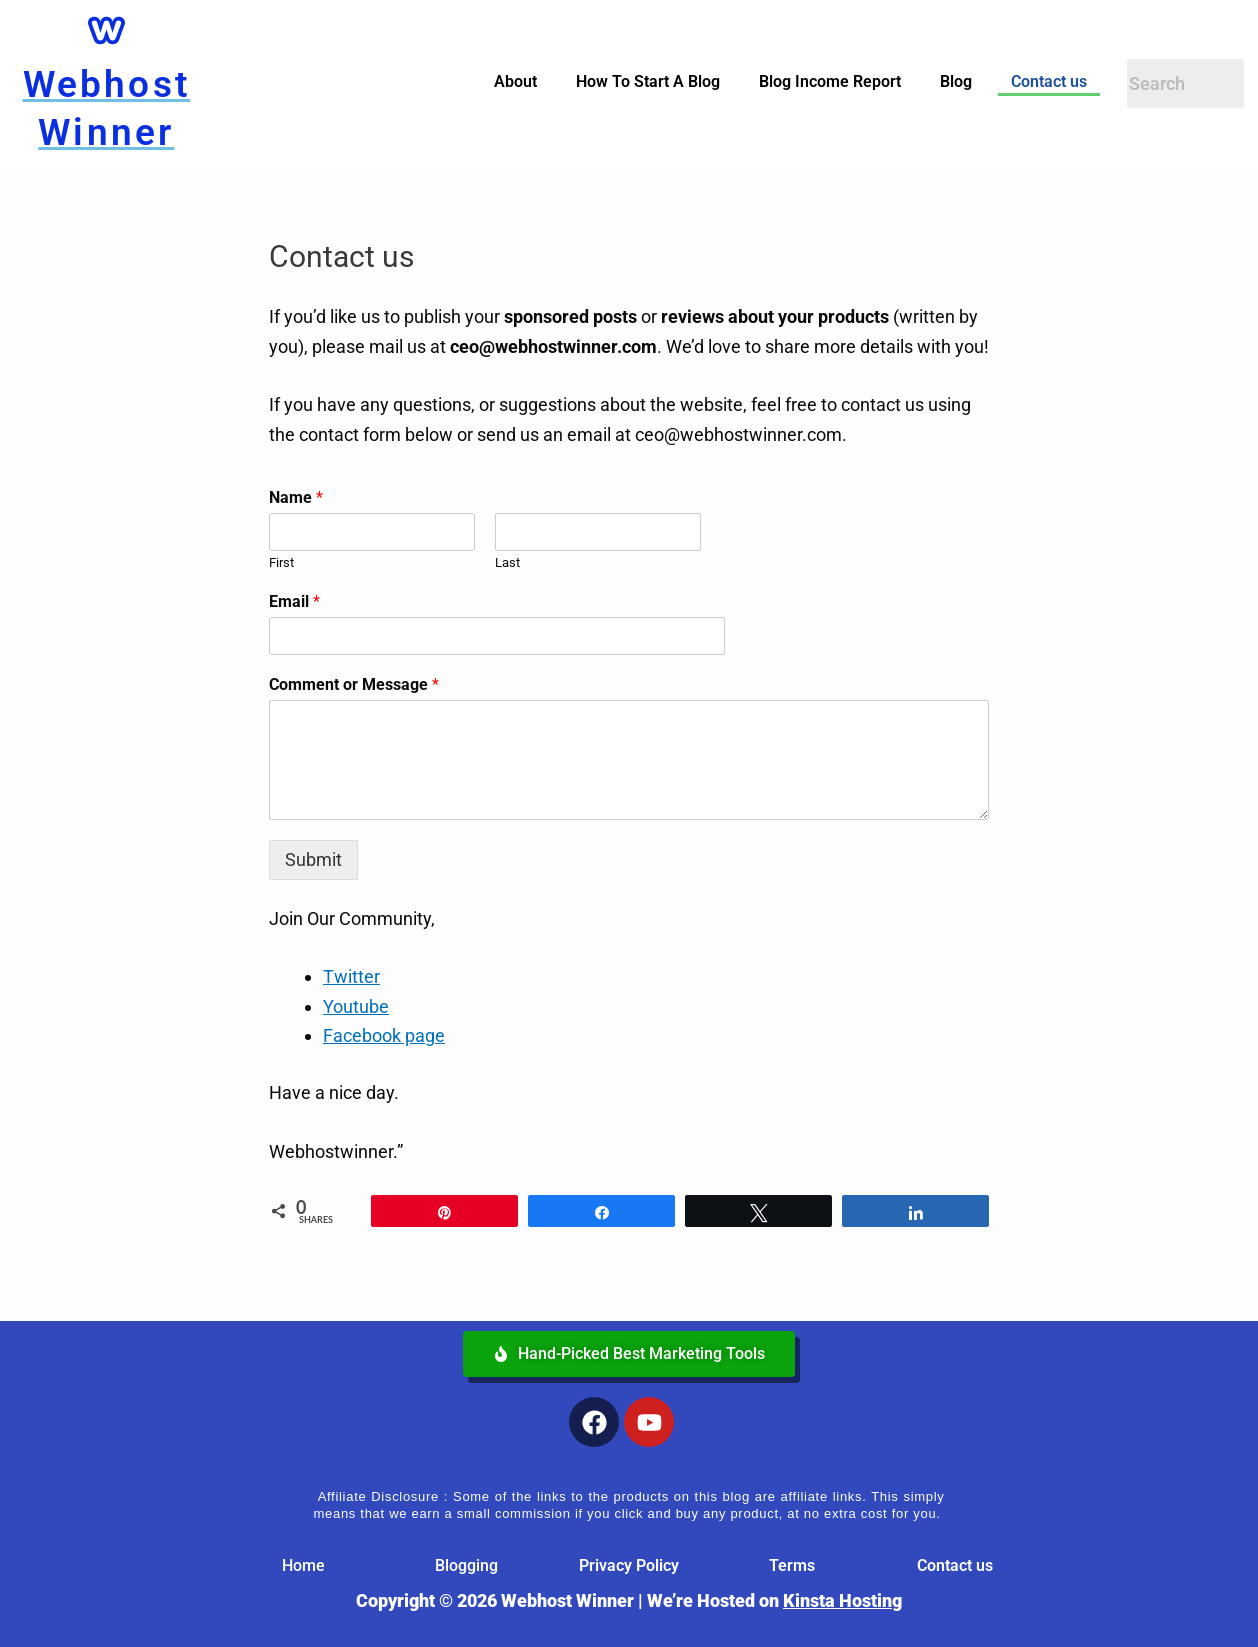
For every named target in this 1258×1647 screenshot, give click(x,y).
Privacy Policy (629, 1565)
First (281, 562)
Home (303, 1565)
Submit (313, 859)
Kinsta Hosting (842, 1600)
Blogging (466, 1565)
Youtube (356, 1006)
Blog (956, 81)
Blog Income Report (830, 81)
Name (296, 497)
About (515, 81)
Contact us (1049, 81)
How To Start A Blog (648, 81)
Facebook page (384, 1035)
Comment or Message (354, 684)
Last (507, 562)
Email (294, 601)
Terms (792, 1565)
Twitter (351, 976)
